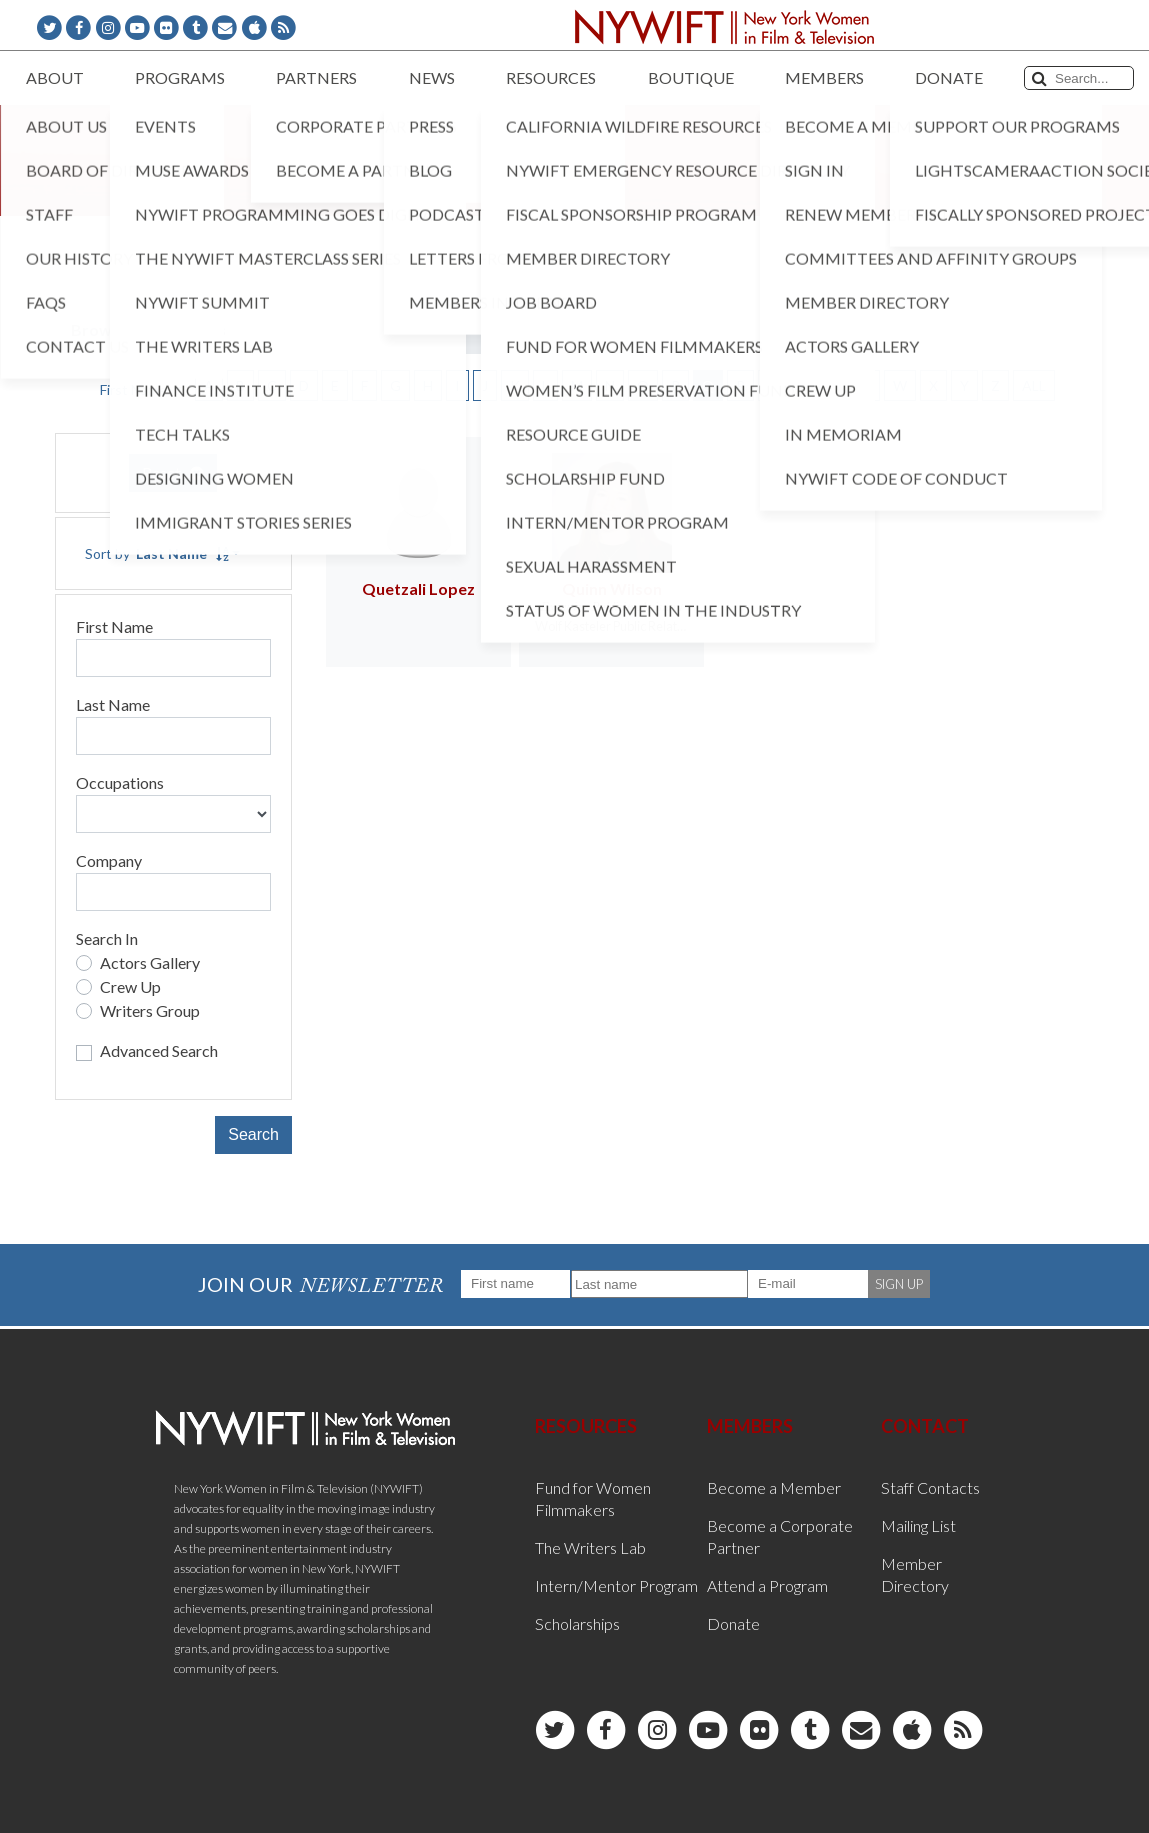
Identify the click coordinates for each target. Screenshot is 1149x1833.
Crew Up (130, 986)
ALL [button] (1034, 385)
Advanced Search (159, 1050)
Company (109, 860)
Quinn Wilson (612, 588)
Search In (107, 938)
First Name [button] (135, 389)
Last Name (113, 704)
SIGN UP (899, 1284)
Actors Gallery (150, 962)
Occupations (120, 782)
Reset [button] (173, 472)
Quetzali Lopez (418, 588)
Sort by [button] (157, 553)
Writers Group (150, 1010)
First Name (114, 626)
